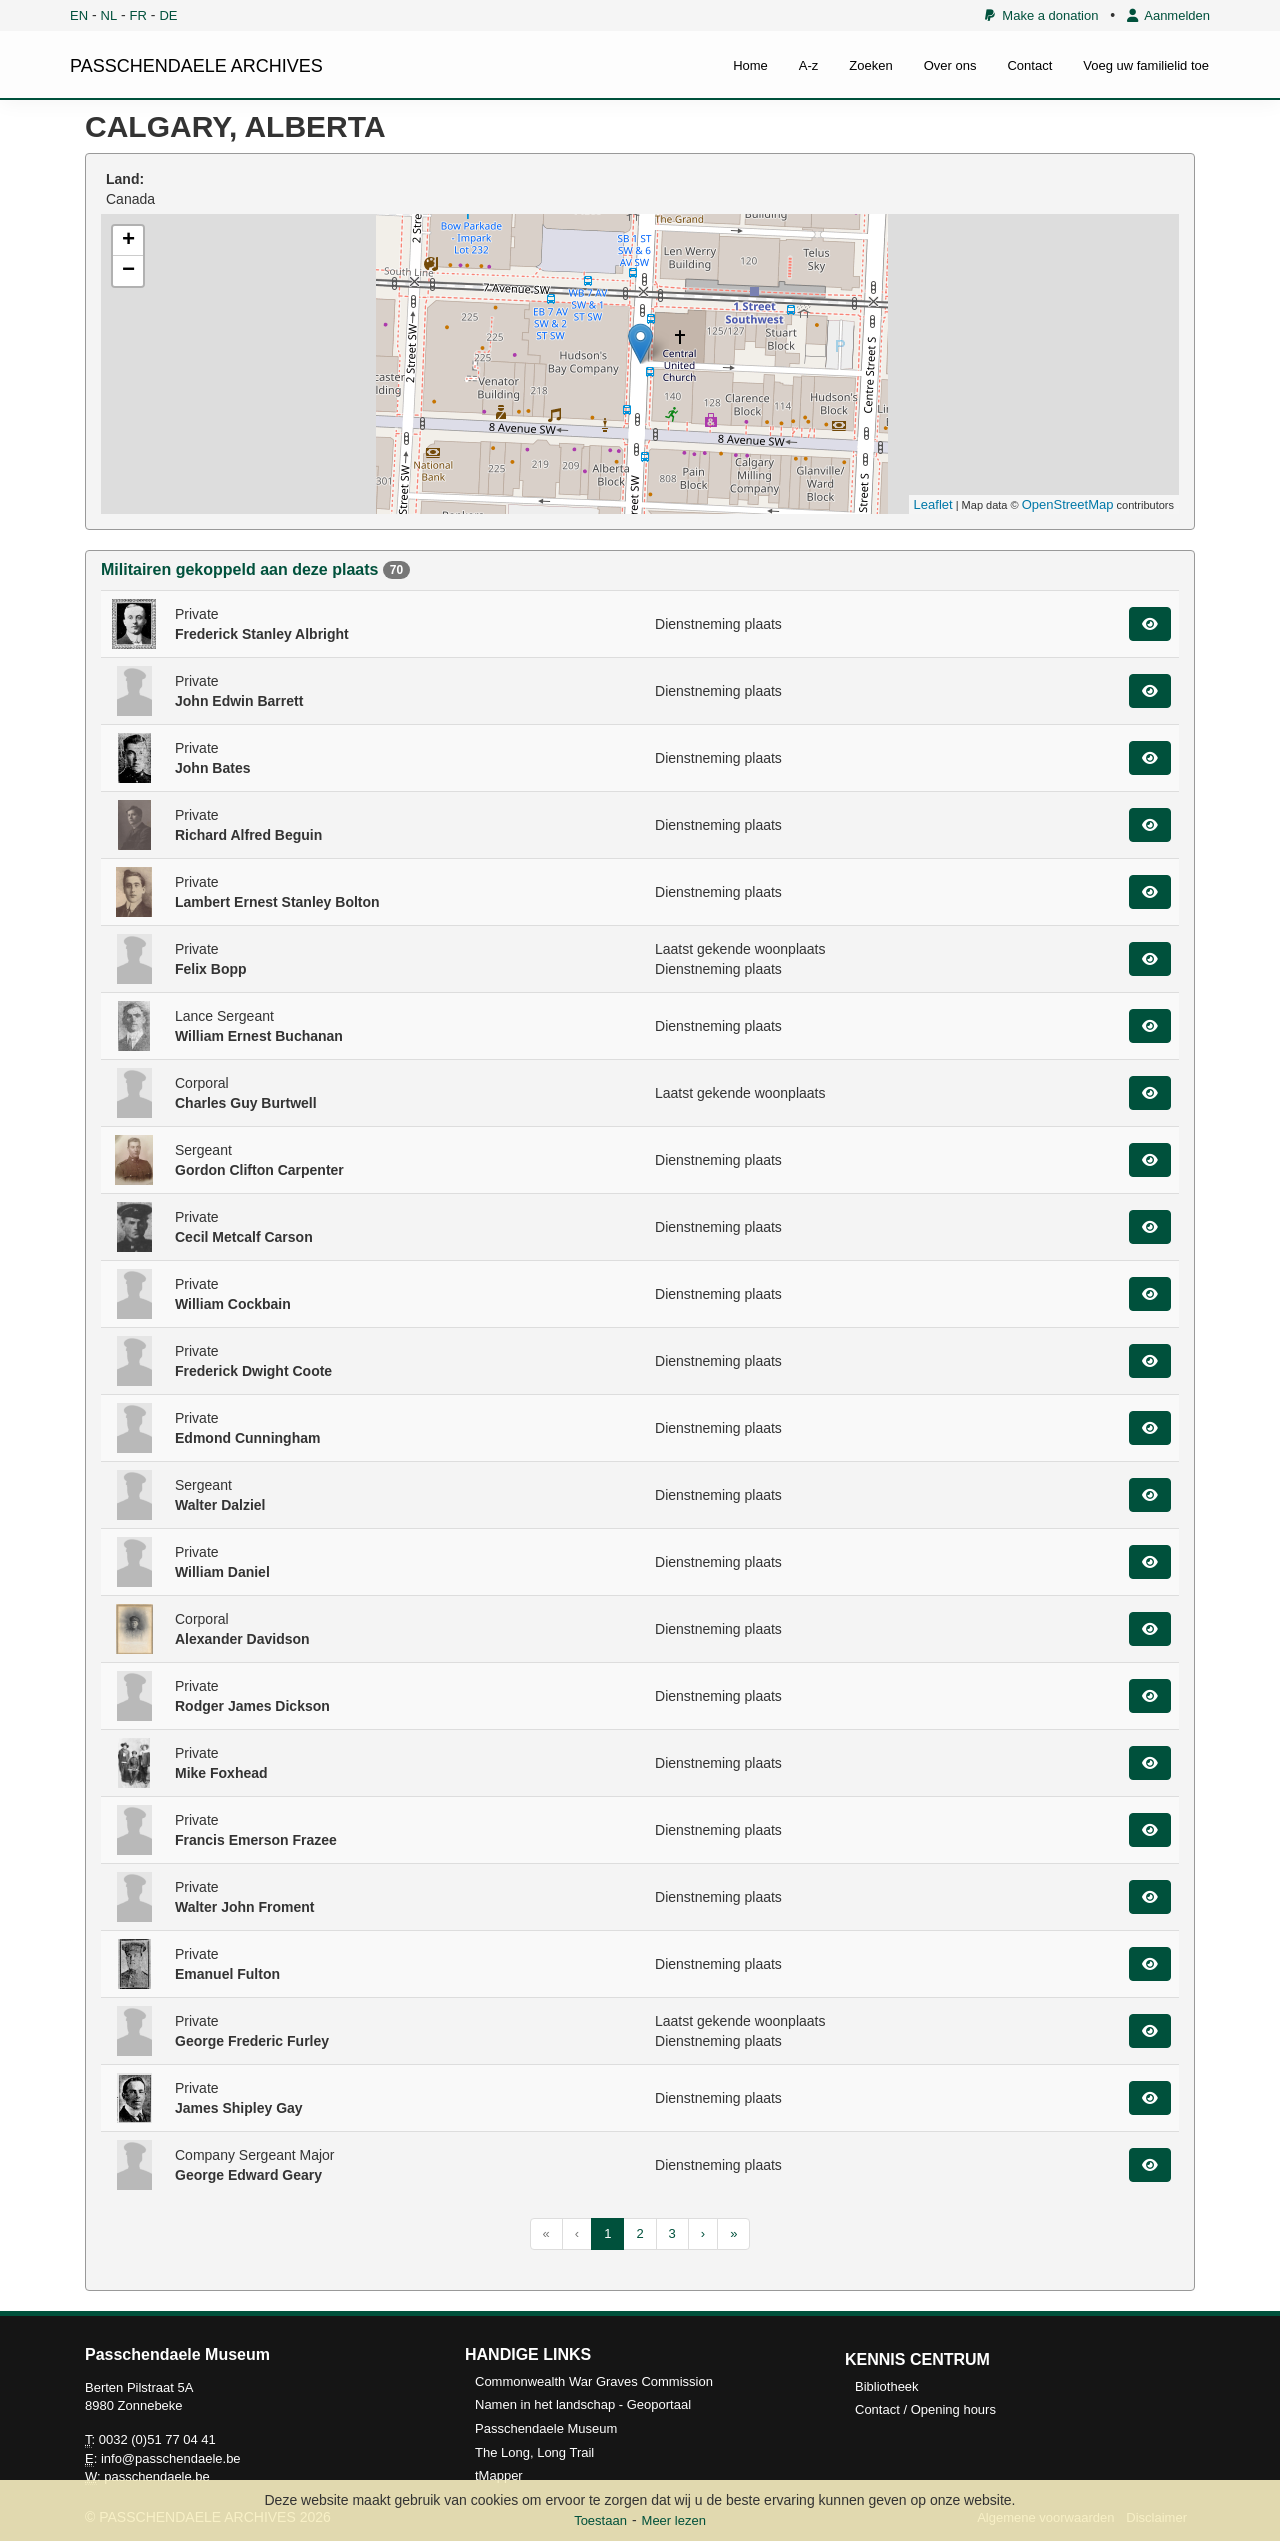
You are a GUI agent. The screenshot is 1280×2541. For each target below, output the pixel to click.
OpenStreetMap (1068, 504)
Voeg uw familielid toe (1146, 65)
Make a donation (1041, 15)
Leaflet (933, 504)
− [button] (128, 271)
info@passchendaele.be (171, 2458)
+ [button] (128, 241)
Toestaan (600, 2520)
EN (79, 15)
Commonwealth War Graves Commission (594, 2381)
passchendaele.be (157, 2476)
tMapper (499, 2475)
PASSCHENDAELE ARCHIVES (196, 66)
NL (109, 15)
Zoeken (870, 65)
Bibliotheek (887, 2386)
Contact (1029, 65)
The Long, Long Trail (534, 2452)
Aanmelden (1168, 15)
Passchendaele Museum (546, 2428)
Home (750, 65)
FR (138, 15)
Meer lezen (674, 2520)
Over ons (950, 65)
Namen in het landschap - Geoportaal (583, 2404)
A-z (809, 65)
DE (168, 15)
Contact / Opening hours (925, 2409)
